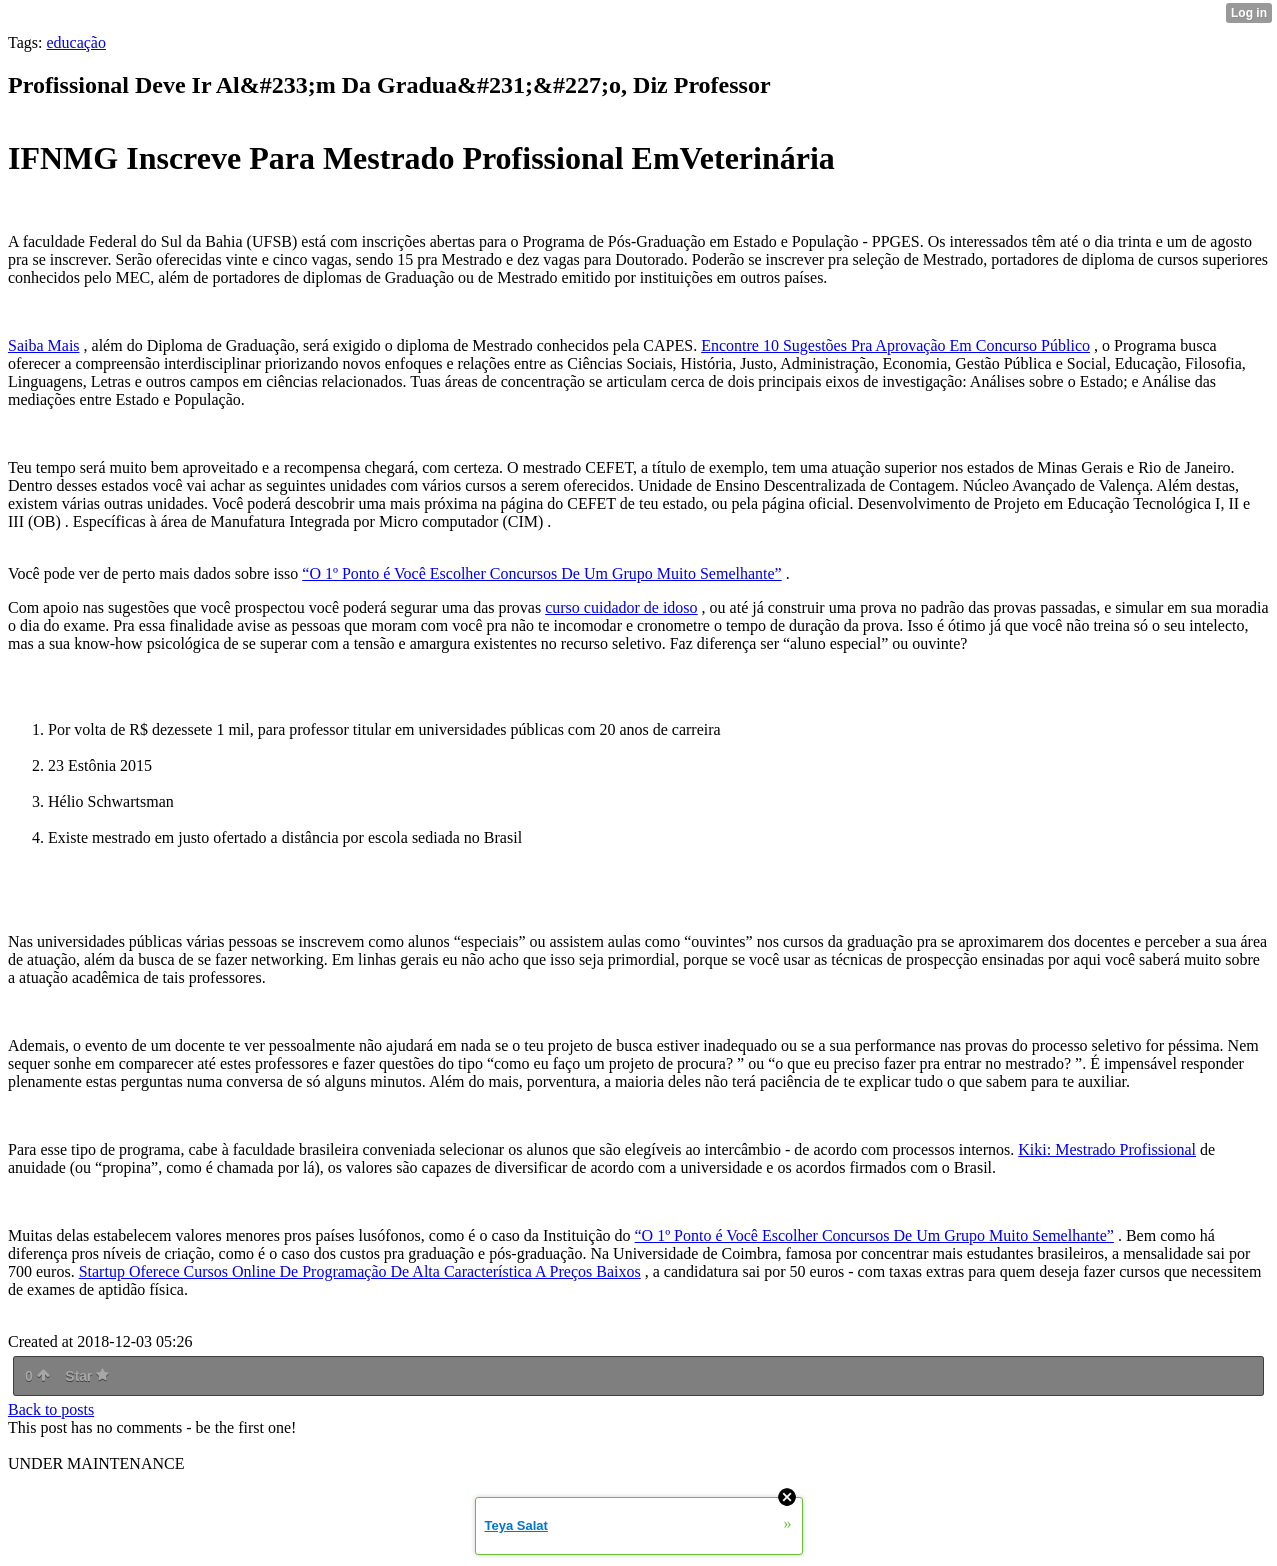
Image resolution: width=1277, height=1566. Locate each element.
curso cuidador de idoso (621, 607)
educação (76, 42)
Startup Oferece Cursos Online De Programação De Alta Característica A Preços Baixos (360, 1271)
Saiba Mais (44, 345)
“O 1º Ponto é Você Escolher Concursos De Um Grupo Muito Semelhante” (541, 573)
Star (87, 1376)
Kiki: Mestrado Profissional (1107, 1149)
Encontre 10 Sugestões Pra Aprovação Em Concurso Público (895, 345)
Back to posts (51, 1409)
